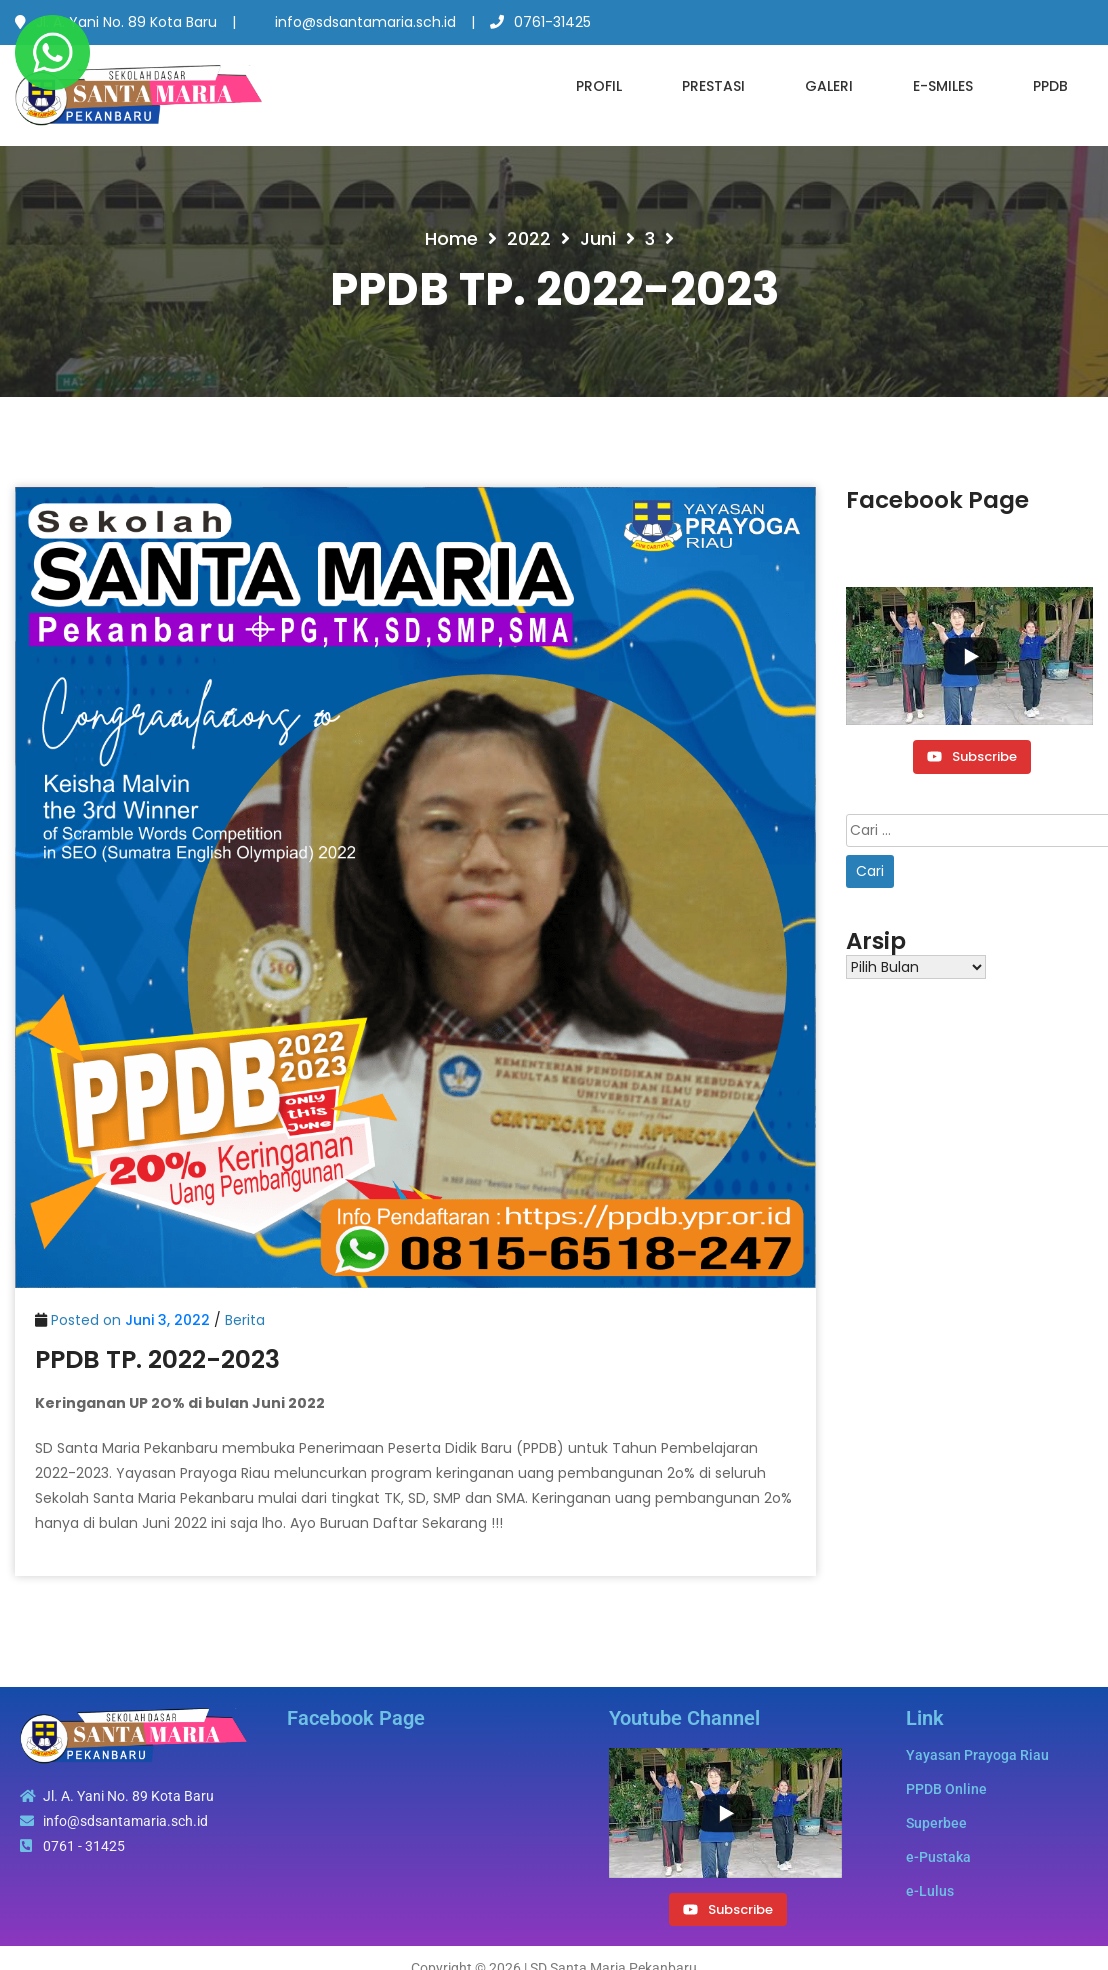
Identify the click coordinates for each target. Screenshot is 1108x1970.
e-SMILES (943, 86)
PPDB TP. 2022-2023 (157, 1359)
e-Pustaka (938, 1857)
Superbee (936, 1823)
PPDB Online (946, 1789)
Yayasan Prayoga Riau (977, 1755)
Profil (599, 86)
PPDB (1050, 86)
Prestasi (713, 86)
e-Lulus (930, 1891)
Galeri (829, 86)
